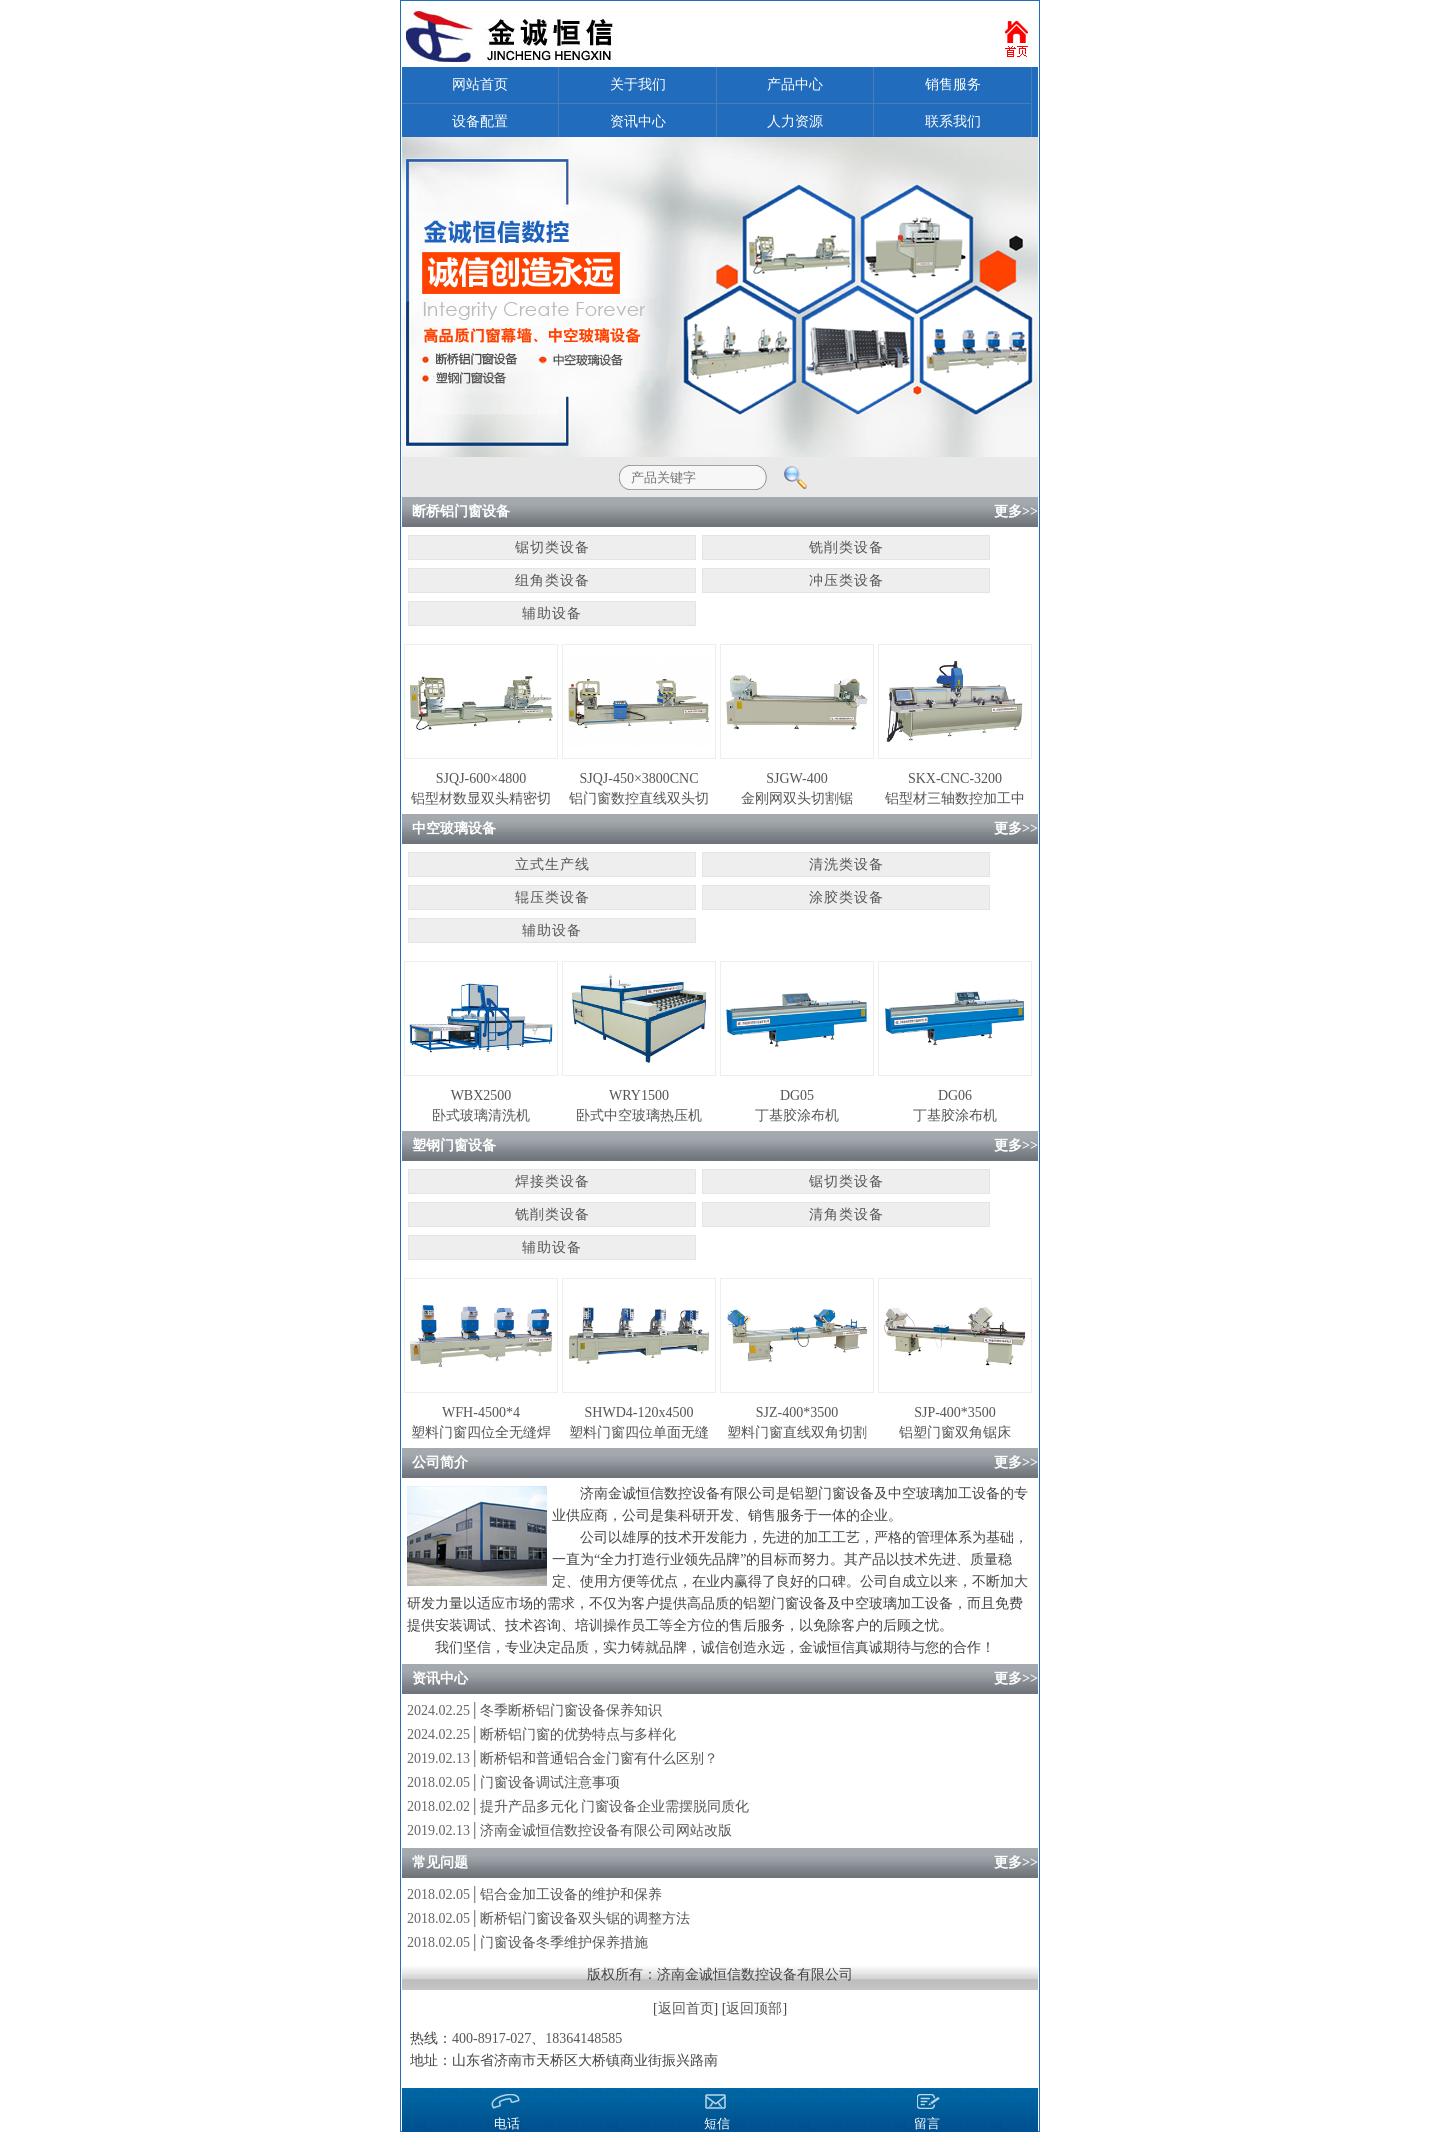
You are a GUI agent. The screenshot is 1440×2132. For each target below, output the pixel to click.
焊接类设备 (552, 1181)
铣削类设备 (846, 547)
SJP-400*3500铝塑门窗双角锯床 (955, 1422)
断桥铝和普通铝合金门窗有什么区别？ (599, 1758)
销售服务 (953, 84)
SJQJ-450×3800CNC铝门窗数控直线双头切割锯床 (639, 790)
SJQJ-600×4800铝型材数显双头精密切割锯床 (481, 790)
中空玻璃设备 (454, 828)
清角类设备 (846, 1214)
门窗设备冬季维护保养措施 (564, 1942)
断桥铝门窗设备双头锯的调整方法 (585, 1918)
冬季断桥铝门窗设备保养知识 (571, 1710)
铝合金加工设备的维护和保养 (571, 1894)
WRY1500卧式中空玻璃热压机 (639, 1105)
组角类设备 (552, 580)
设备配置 (480, 121)
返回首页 (686, 2008)
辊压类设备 (552, 897)
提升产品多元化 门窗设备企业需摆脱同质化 (615, 1806)
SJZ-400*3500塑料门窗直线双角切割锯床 (797, 1424)
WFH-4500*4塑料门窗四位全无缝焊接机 (481, 1424)
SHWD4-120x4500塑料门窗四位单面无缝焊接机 (639, 1424)
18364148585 (583, 2038)
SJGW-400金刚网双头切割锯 (797, 788)
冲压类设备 (846, 580)
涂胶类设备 (846, 897)
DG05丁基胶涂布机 (797, 1105)
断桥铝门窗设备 (461, 511)
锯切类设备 (552, 547)
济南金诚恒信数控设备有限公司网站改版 (606, 1830)
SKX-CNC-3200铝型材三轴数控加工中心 (955, 790)
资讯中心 (638, 121)
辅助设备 (552, 613)
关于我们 (638, 84)
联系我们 (953, 121)
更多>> (1016, 511)
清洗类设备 (846, 864)
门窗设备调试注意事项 (550, 1782)
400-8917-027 (491, 2038)
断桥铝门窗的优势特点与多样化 (578, 1734)
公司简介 (440, 1462)
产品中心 (795, 84)
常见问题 (440, 1862)
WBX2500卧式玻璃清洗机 (481, 1105)
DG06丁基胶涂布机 (955, 1105)
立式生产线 (552, 864)
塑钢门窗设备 (454, 1145)
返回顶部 (754, 2008)
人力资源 (795, 121)
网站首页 (480, 84)
